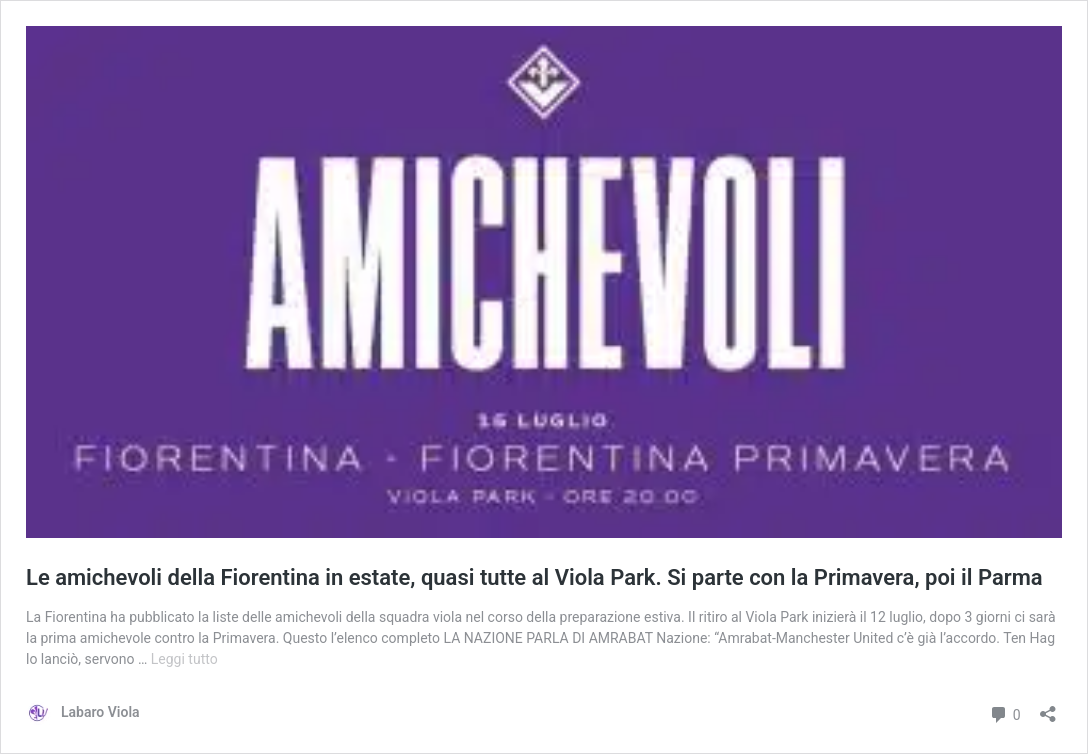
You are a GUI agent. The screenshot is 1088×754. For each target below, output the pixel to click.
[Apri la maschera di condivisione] (1048, 707)
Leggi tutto (184, 659)
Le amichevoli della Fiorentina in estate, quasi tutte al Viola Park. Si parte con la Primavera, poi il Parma (534, 577)
